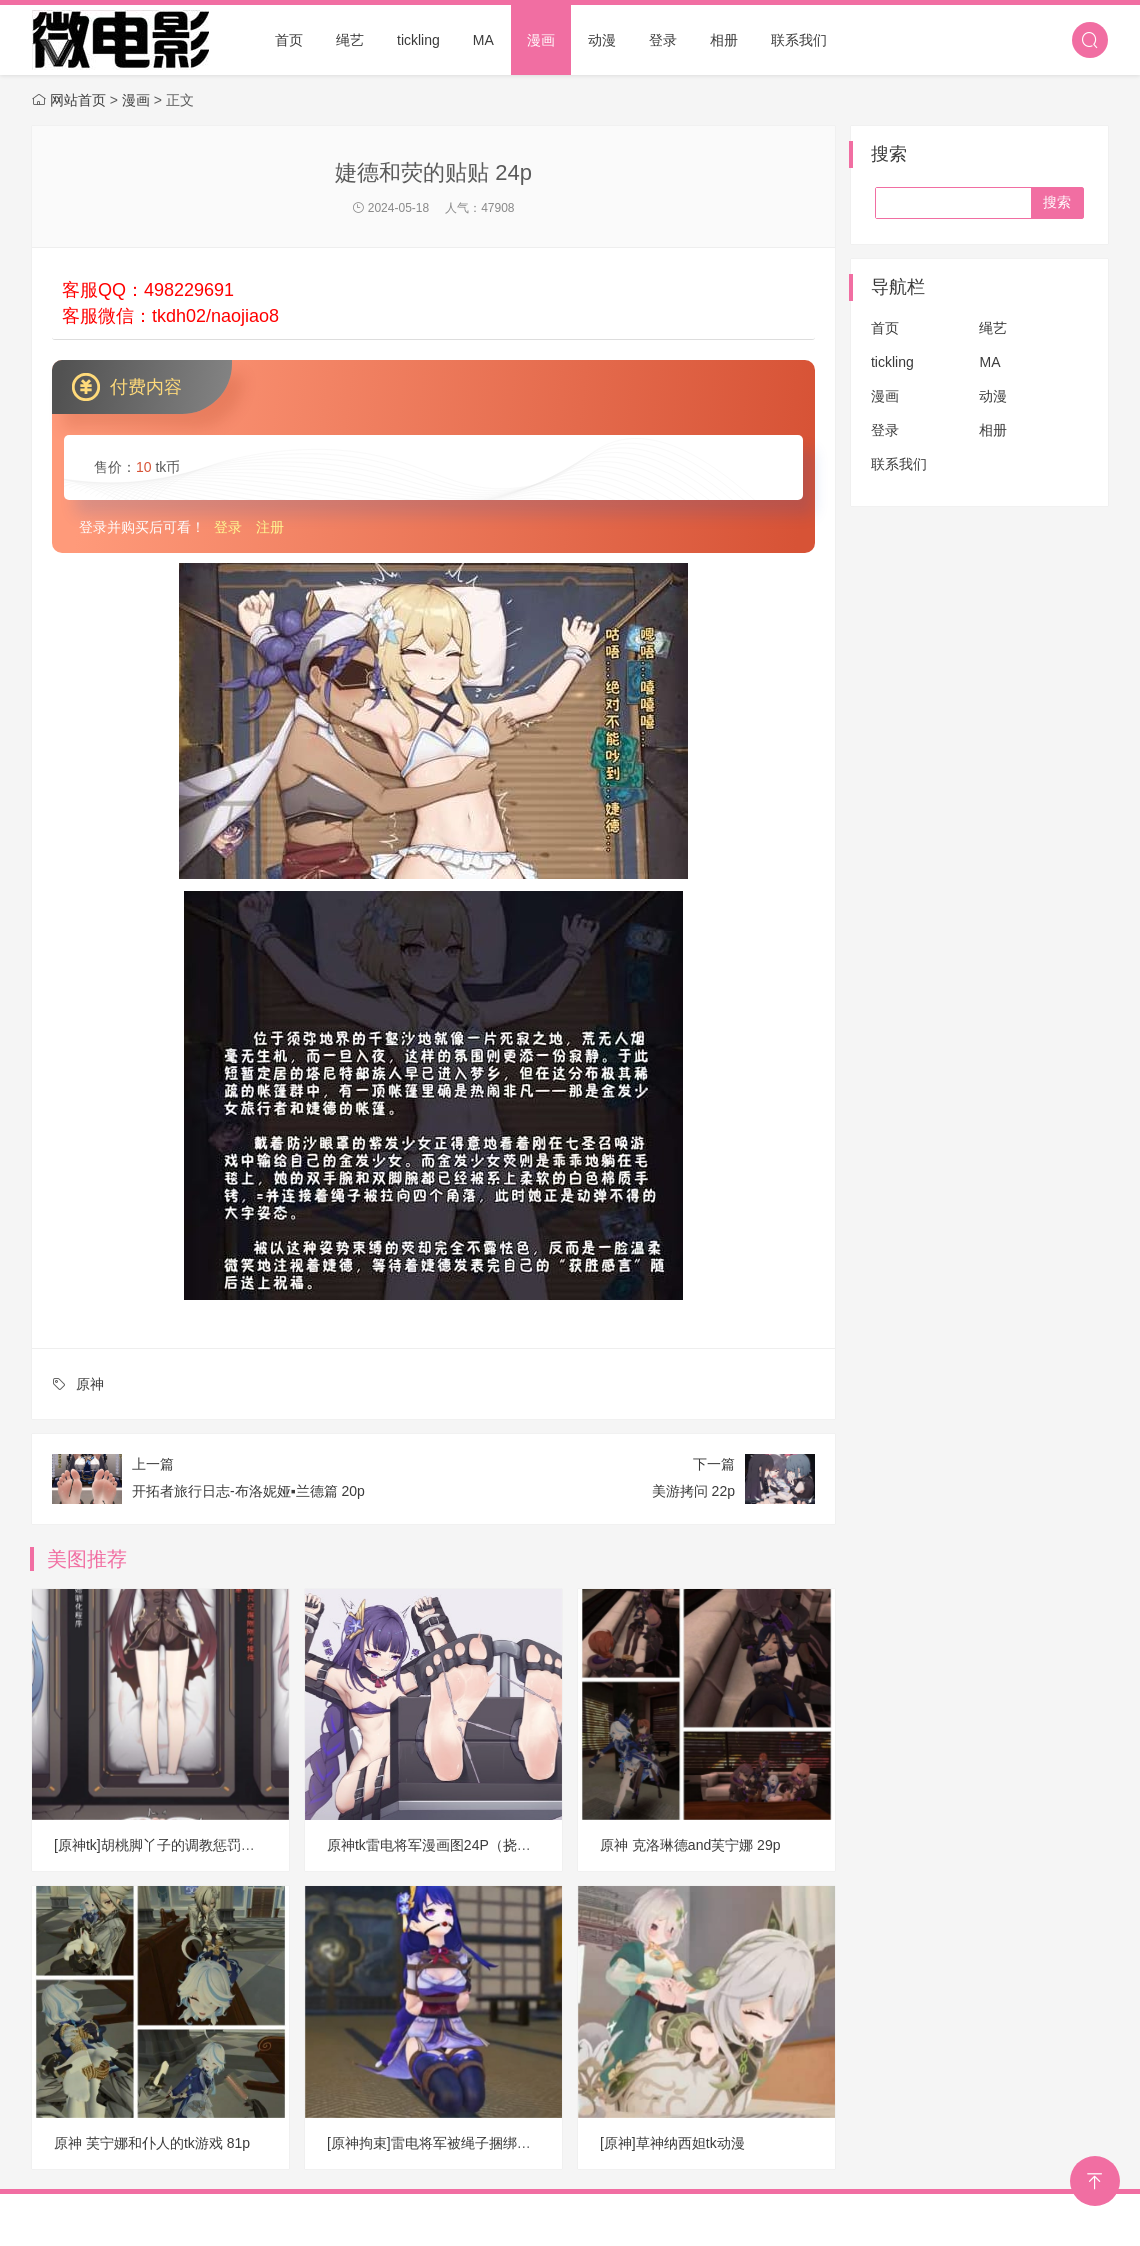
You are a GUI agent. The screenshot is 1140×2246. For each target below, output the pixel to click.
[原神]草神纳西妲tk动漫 (672, 2143)
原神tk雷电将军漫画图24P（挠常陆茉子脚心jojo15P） (494, 1845)
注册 (270, 527)
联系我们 (799, 40)
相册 (724, 40)
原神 (90, 1384)
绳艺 (350, 40)
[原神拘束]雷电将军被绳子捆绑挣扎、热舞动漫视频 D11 (499, 2143)
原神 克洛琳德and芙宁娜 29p (690, 1845)
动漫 (602, 40)
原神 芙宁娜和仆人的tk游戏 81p (152, 2143)
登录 (663, 40)
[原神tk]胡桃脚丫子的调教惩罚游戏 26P (175, 1845)
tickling (418, 40)
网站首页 (78, 100)
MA (483, 40)
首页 (289, 40)
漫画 (541, 40)
